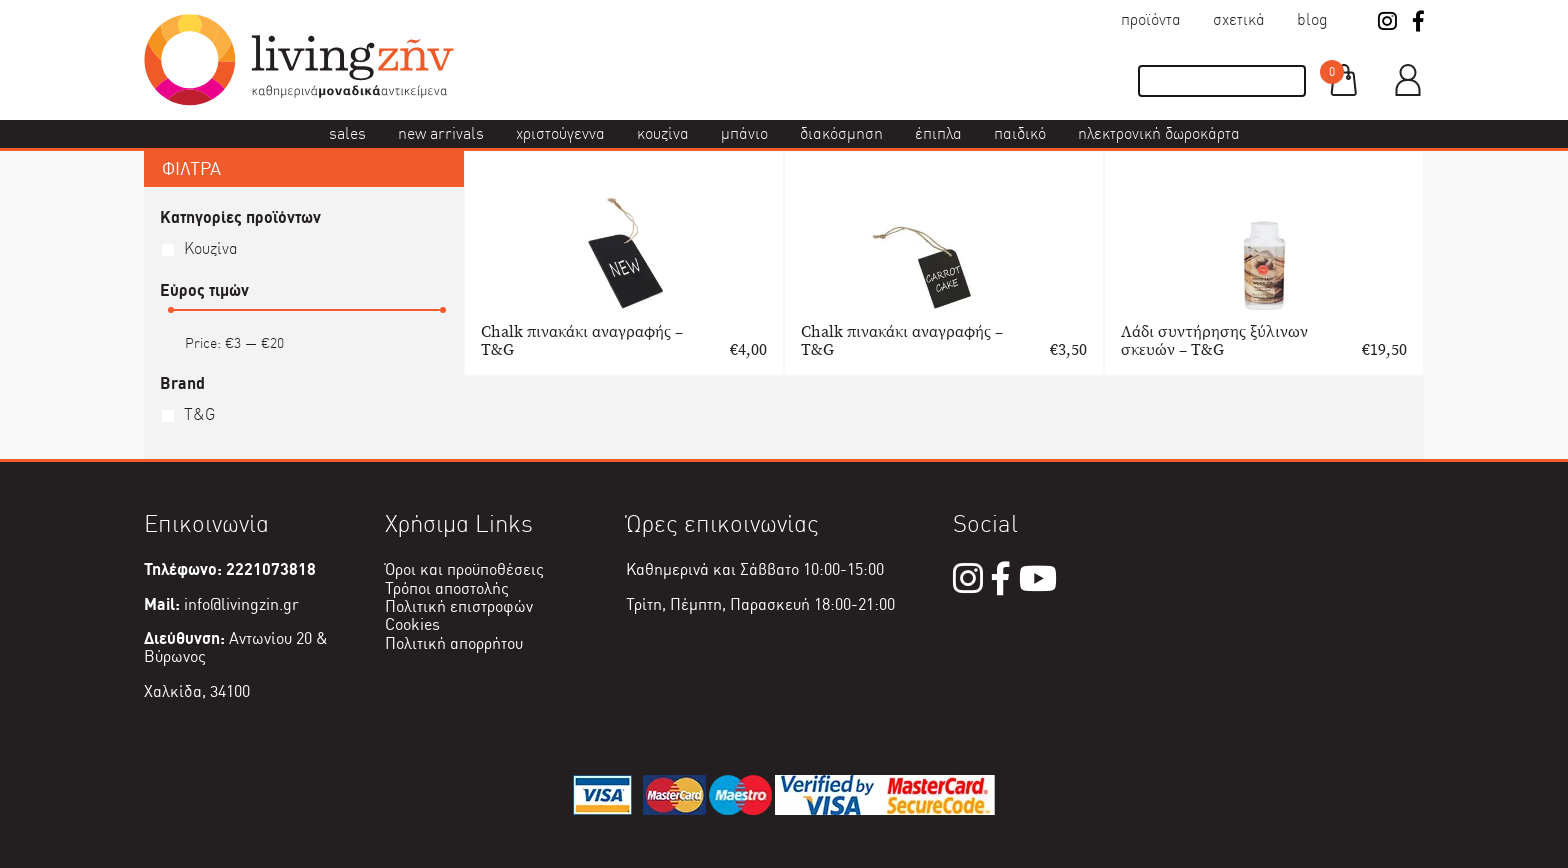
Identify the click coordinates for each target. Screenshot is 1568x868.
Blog (1312, 19)
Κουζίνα (663, 133)
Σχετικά (1239, 19)
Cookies (412, 624)
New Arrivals (441, 133)
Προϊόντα (1151, 19)
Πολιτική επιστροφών (459, 606)
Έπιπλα (938, 133)
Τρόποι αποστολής (447, 588)
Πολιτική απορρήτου (454, 643)
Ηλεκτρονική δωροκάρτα (1159, 133)
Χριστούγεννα (560, 133)
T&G (199, 414)
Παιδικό (1020, 133)
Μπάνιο (744, 133)
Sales (347, 133)
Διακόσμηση (841, 133)
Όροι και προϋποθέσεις (464, 569)
